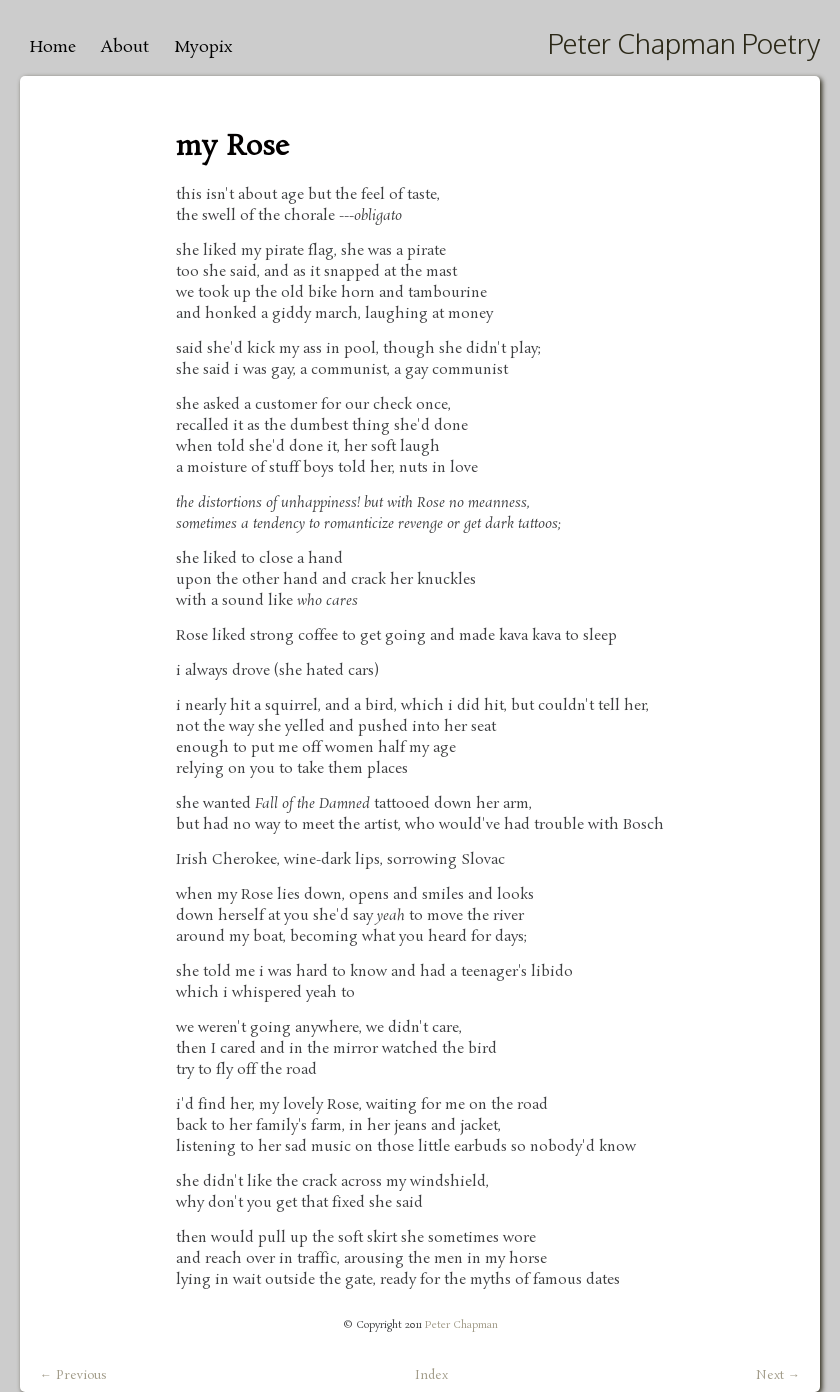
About (125, 47)
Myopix (203, 47)
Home (53, 47)
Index (431, 1375)
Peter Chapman (461, 1325)
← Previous (73, 1376)
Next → (778, 1376)
